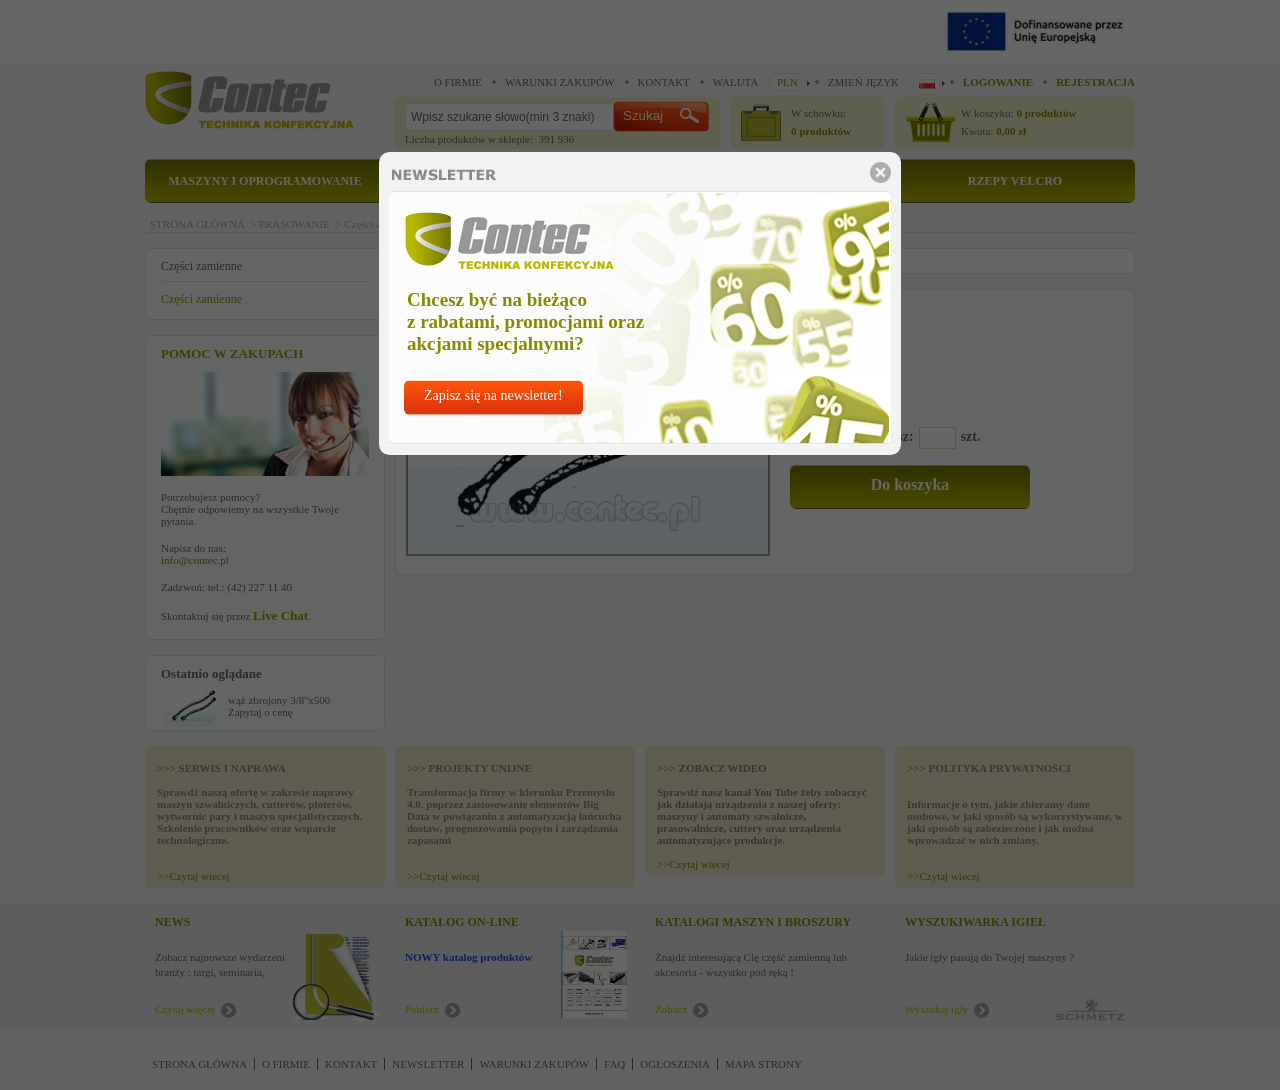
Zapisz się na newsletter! (493, 395)
